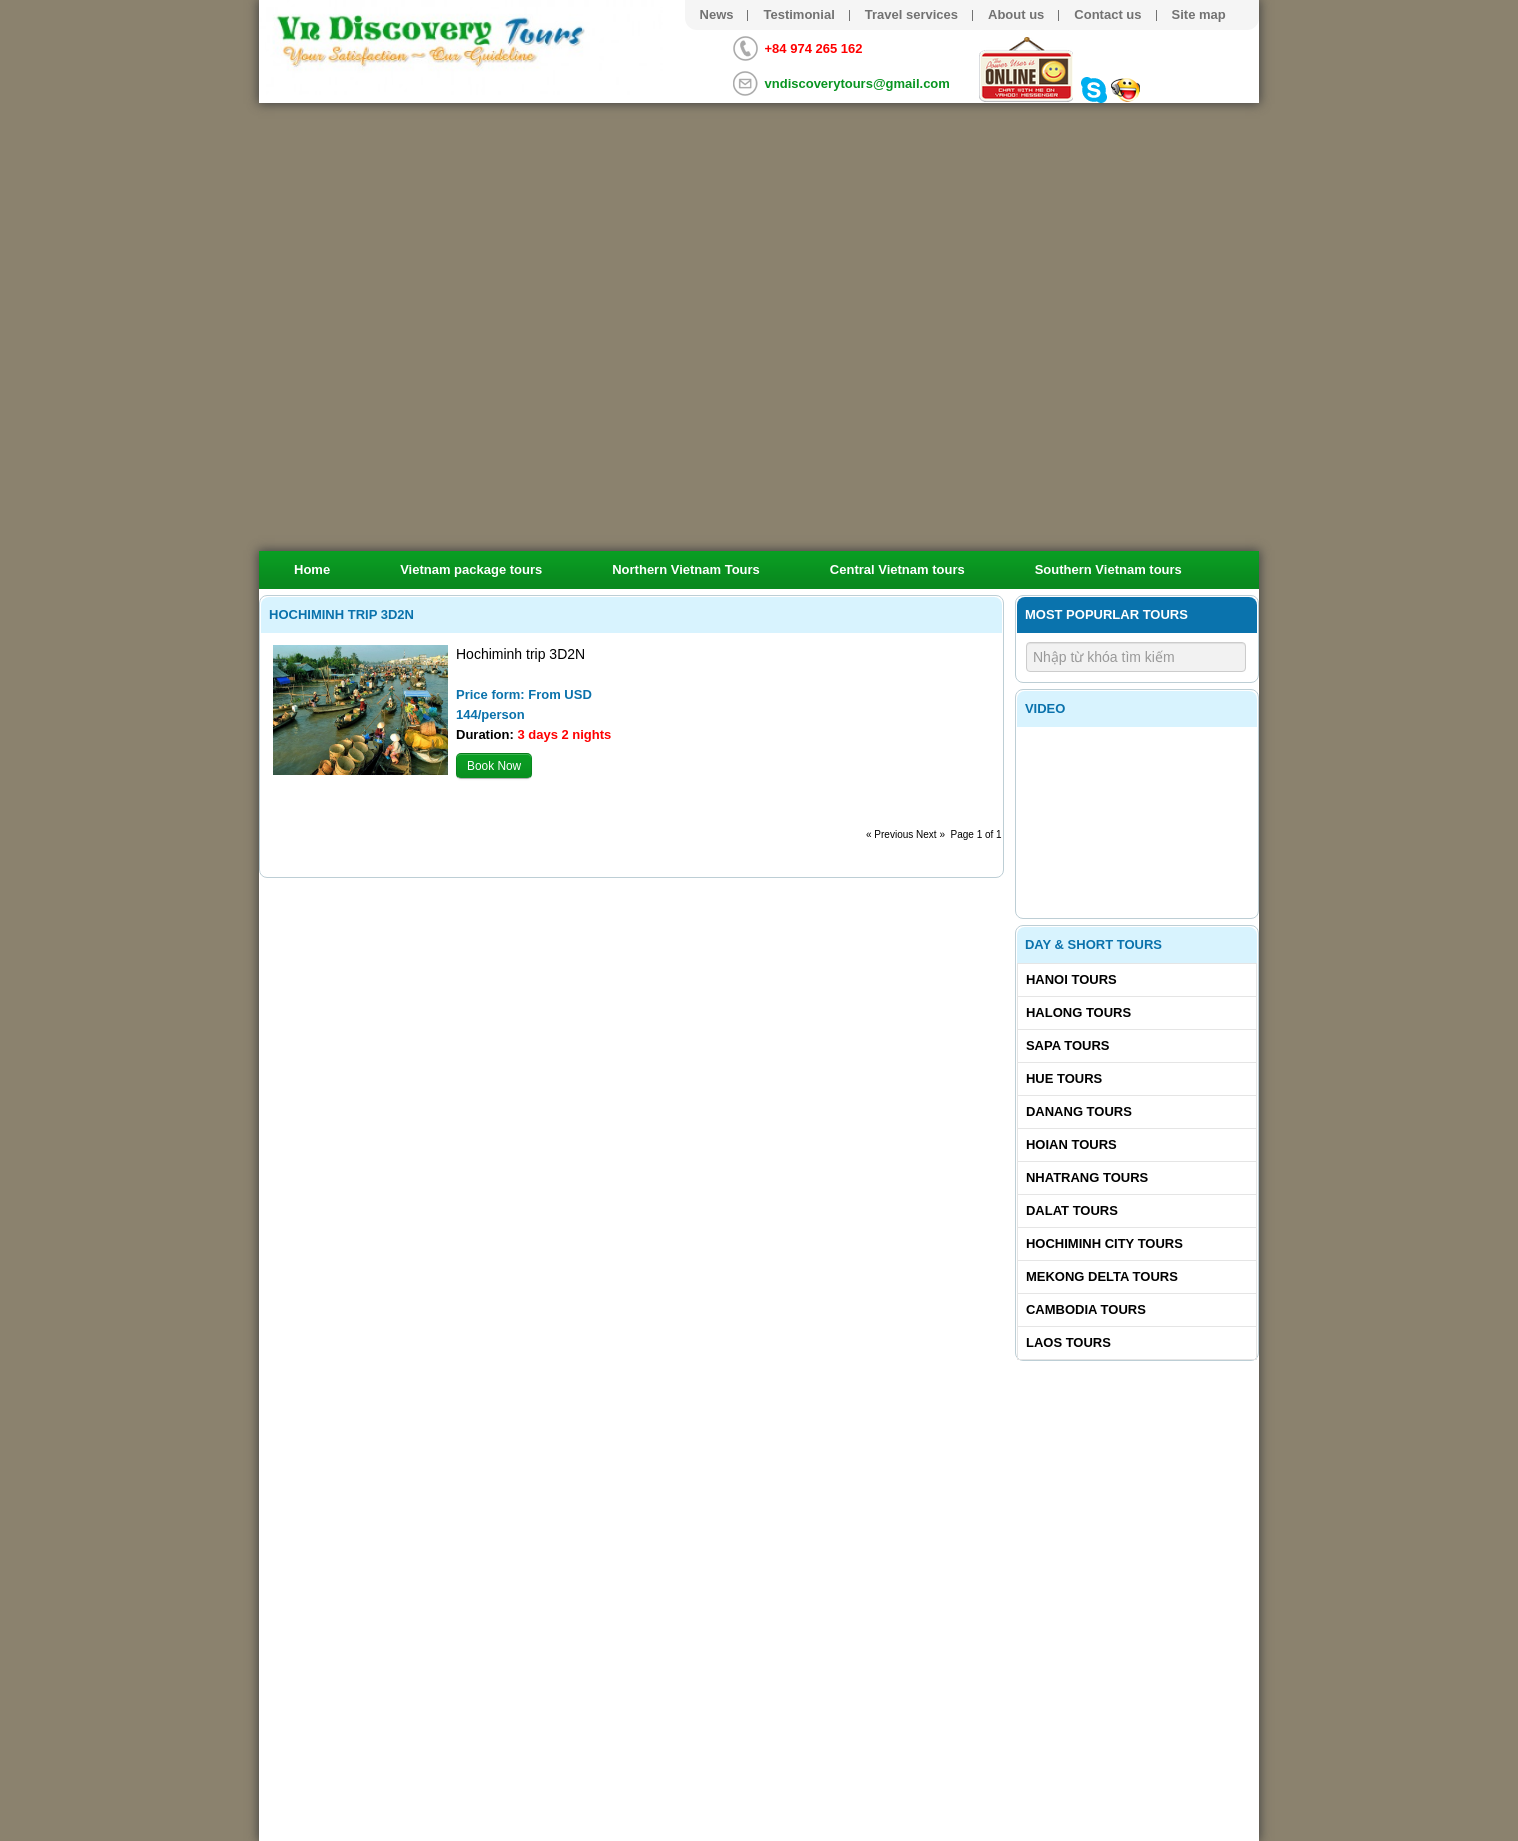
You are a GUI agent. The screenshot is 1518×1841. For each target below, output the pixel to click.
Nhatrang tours (1087, 1177)
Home (312, 569)
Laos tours (1068, 1342)
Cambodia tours (1086, 1309)
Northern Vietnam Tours (686, 569)
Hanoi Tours (1071, 979)
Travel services (911, 14)
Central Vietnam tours (897, 569)
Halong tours (1078, 1012)
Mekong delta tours (1102, 1276)
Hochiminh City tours (1104, 1243)
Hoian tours (1071, 1144)
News (717, 14)
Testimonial (798, 14)
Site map (1199, 14)
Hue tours (1064, 1078)
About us (1016, 14)
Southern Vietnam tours (1108, 569)
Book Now (494, 766)
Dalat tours (1072, 1210)
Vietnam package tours (471, 569)
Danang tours (1079, 1111)
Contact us (1107, 14)
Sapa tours (1068, 1045)
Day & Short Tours (1093, 944)
